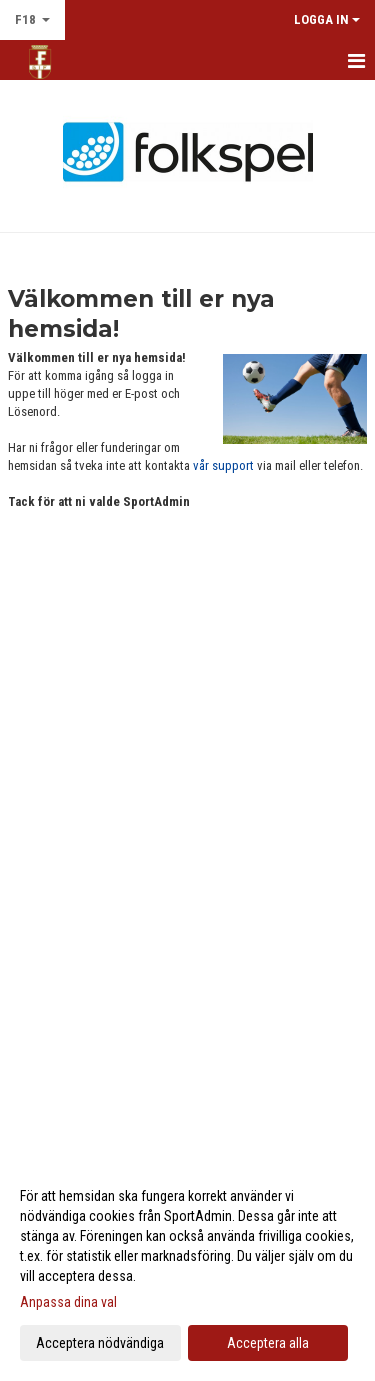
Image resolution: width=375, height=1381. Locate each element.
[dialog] (187, 1268)
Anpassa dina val (68, 1302)
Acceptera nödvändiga (100, 1343)
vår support (223, 465)
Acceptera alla (268, 1343)
